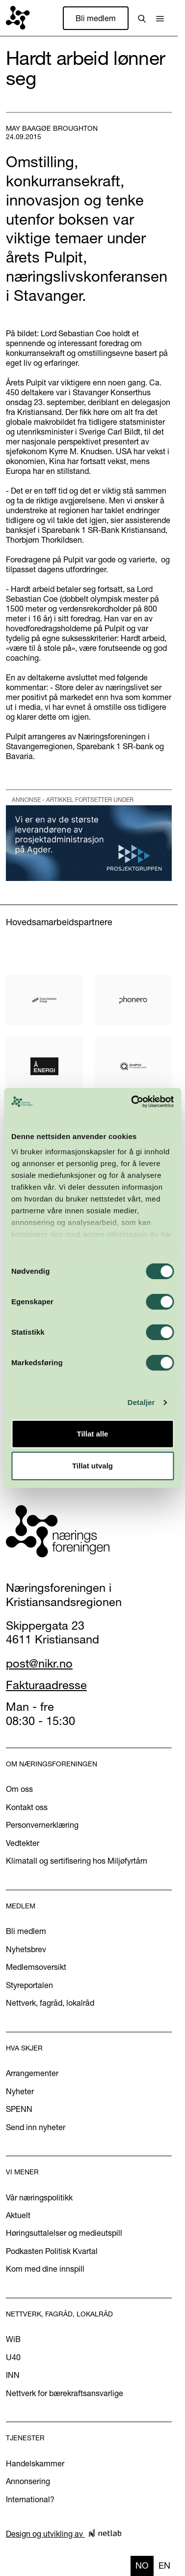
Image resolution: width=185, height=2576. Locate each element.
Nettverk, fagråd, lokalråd (50, 2003)
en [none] (164, 2565)
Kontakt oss (27, 1807)
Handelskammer (35, 2463)
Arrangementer (32, 2073)
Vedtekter (22, 1843)
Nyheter (20, 2091)
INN (13, 2375)
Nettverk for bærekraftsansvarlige (64, 2393)
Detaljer (141, 1402)
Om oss (19, 1789)
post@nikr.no (39, 1663)
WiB (13, 2339)
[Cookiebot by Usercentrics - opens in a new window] (132, 1101)
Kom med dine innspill (45, 2269)
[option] (164, 2566)
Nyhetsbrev (26, 1949)
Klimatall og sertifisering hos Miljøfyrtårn (76, 1861)
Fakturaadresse (46, 1685)
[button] (160, 18)
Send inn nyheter (35, 2127)
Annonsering (28, 2481)
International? (30, 2499)
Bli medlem (96, 18)
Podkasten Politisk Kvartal (52, 2251)
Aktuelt (18, 2215)
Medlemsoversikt (36, 1967)
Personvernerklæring (42, 1825)
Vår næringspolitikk (39, 2197)
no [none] (142, 2565)
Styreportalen (29, 1985)
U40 (13, 2357)
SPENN (19, 2109)
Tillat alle (92, 1434)
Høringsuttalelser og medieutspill (64, 2233)
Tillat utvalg (92, 1466)
